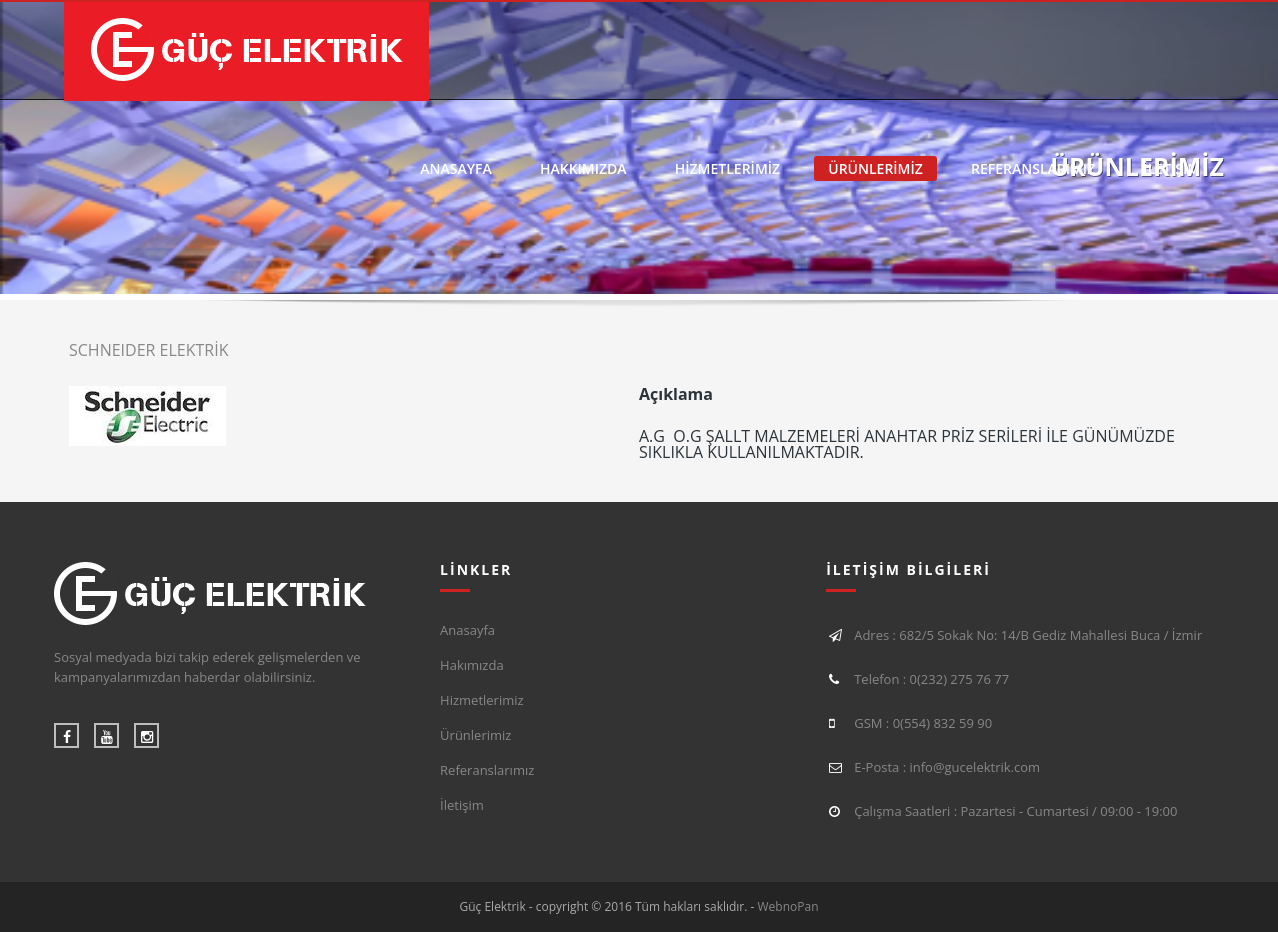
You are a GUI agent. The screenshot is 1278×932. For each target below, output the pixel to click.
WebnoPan (788, 906)
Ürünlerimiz (475, 735)
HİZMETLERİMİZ (727, 168)
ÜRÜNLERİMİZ (875, 168)
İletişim (462, 805)
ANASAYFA (455, 168)
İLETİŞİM (1171, 168)
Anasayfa (467, 630)
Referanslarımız (487, 770)
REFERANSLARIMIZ (1033, 168)
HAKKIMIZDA (583, 168)
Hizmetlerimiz (482, 700)
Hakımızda (472, 665)
